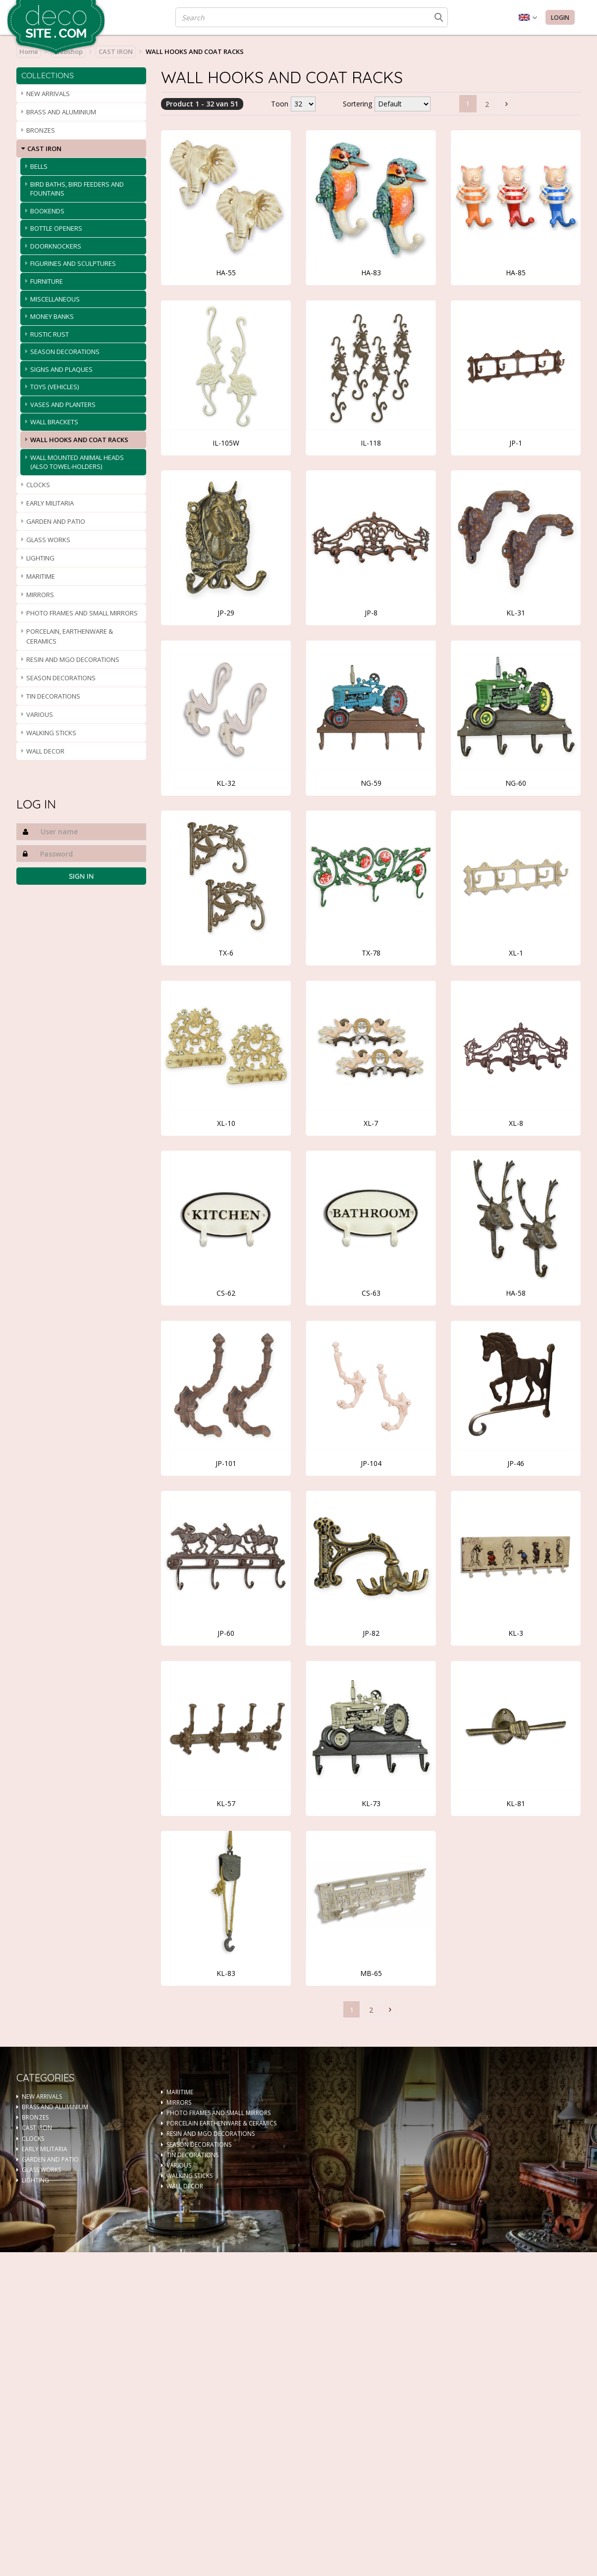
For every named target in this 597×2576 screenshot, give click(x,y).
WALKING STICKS (51, 732)
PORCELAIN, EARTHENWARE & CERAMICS (69, 636)
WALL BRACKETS (54, 421)
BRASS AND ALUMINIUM (61, 111)
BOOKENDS (47, 210)
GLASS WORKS (48, 539)
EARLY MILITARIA (50, 503)
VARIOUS (39, 714)
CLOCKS (38, 484)
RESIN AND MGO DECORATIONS (72, 659)
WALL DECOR (45, 751)
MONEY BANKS (52, 316)
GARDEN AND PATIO (55, 521)
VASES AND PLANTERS (63, 404)
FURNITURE (46, 281)
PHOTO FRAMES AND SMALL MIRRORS (82, 612)
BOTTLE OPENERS (56, 228)
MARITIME (40, 576)
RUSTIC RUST (49, 334)
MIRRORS (40, 594)
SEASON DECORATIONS (65, 351)
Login (560, 17)
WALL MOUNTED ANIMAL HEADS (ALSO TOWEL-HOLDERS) (77, 462)
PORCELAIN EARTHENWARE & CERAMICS (221, 2123)
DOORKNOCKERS (55, 246)
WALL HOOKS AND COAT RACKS (79, 439)
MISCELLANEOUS (55, 299)
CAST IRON (116, 51)
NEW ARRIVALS (48, 93)
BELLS (39, 166)
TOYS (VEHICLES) (54, 386)
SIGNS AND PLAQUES (61, 369)
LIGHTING (40, 558)
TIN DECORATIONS (53, 696)
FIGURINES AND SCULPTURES (73, 263)
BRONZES (40, 130)
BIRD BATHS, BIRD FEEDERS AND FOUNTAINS (77, 189)
